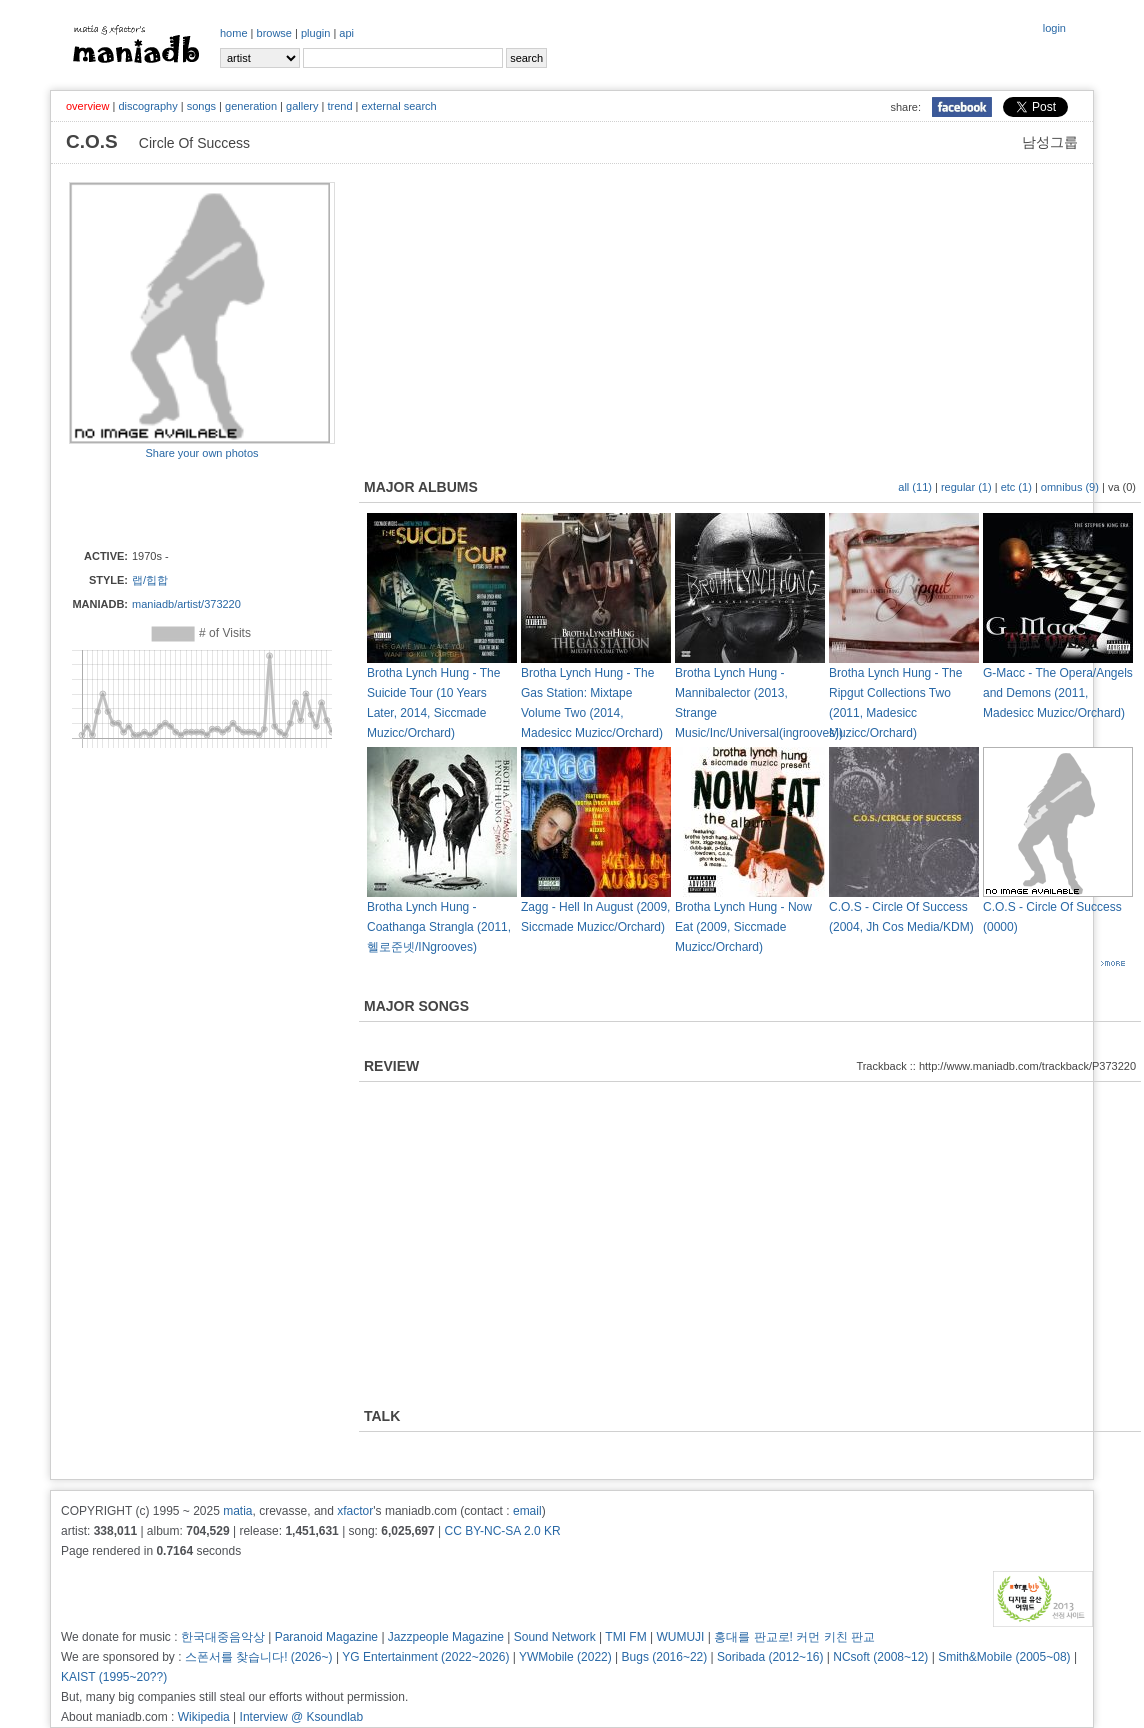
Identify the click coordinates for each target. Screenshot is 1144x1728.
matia (237, 1511)
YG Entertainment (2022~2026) (425, 1657)
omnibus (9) (1070, 487)
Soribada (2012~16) (770, 1657)
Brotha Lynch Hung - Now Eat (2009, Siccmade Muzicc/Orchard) (743, 927)
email (527, 1511)
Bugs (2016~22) (665, 1657)
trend (339, 106)
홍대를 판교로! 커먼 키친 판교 (794, 1637)
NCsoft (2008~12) (880, 1657)
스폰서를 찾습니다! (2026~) (259, 1657)
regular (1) (966, 487)
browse (274, 33)
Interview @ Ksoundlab (302, 1717)
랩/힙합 (150, 580)
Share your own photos (201, 453)
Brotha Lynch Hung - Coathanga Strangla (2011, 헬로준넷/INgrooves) (439, 927)
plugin (315, 33)
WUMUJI (680, 1637)
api (346, 33)
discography (147, 106)
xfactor (355, 1511)
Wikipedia (204, 1717)
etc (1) (1016, 487)
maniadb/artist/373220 (186, 604)
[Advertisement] (186, 503)
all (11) (915, 487)
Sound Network (555, 1637)
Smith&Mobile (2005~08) (1004, 1657)
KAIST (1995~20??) (114, 1677)
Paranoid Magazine (326, 1637)
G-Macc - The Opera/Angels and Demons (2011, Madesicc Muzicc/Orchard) (1058, 693)
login (1054, 28)
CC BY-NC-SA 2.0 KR (502, 1531)
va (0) (1122, 487)
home (234, 33)
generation (251, 106)
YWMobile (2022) (565, 1657)
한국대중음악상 (223, 1637)
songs (201, 106)
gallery (302, 106)
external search (398, 106)
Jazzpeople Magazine (446, 1637)
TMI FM (625, 1637)
